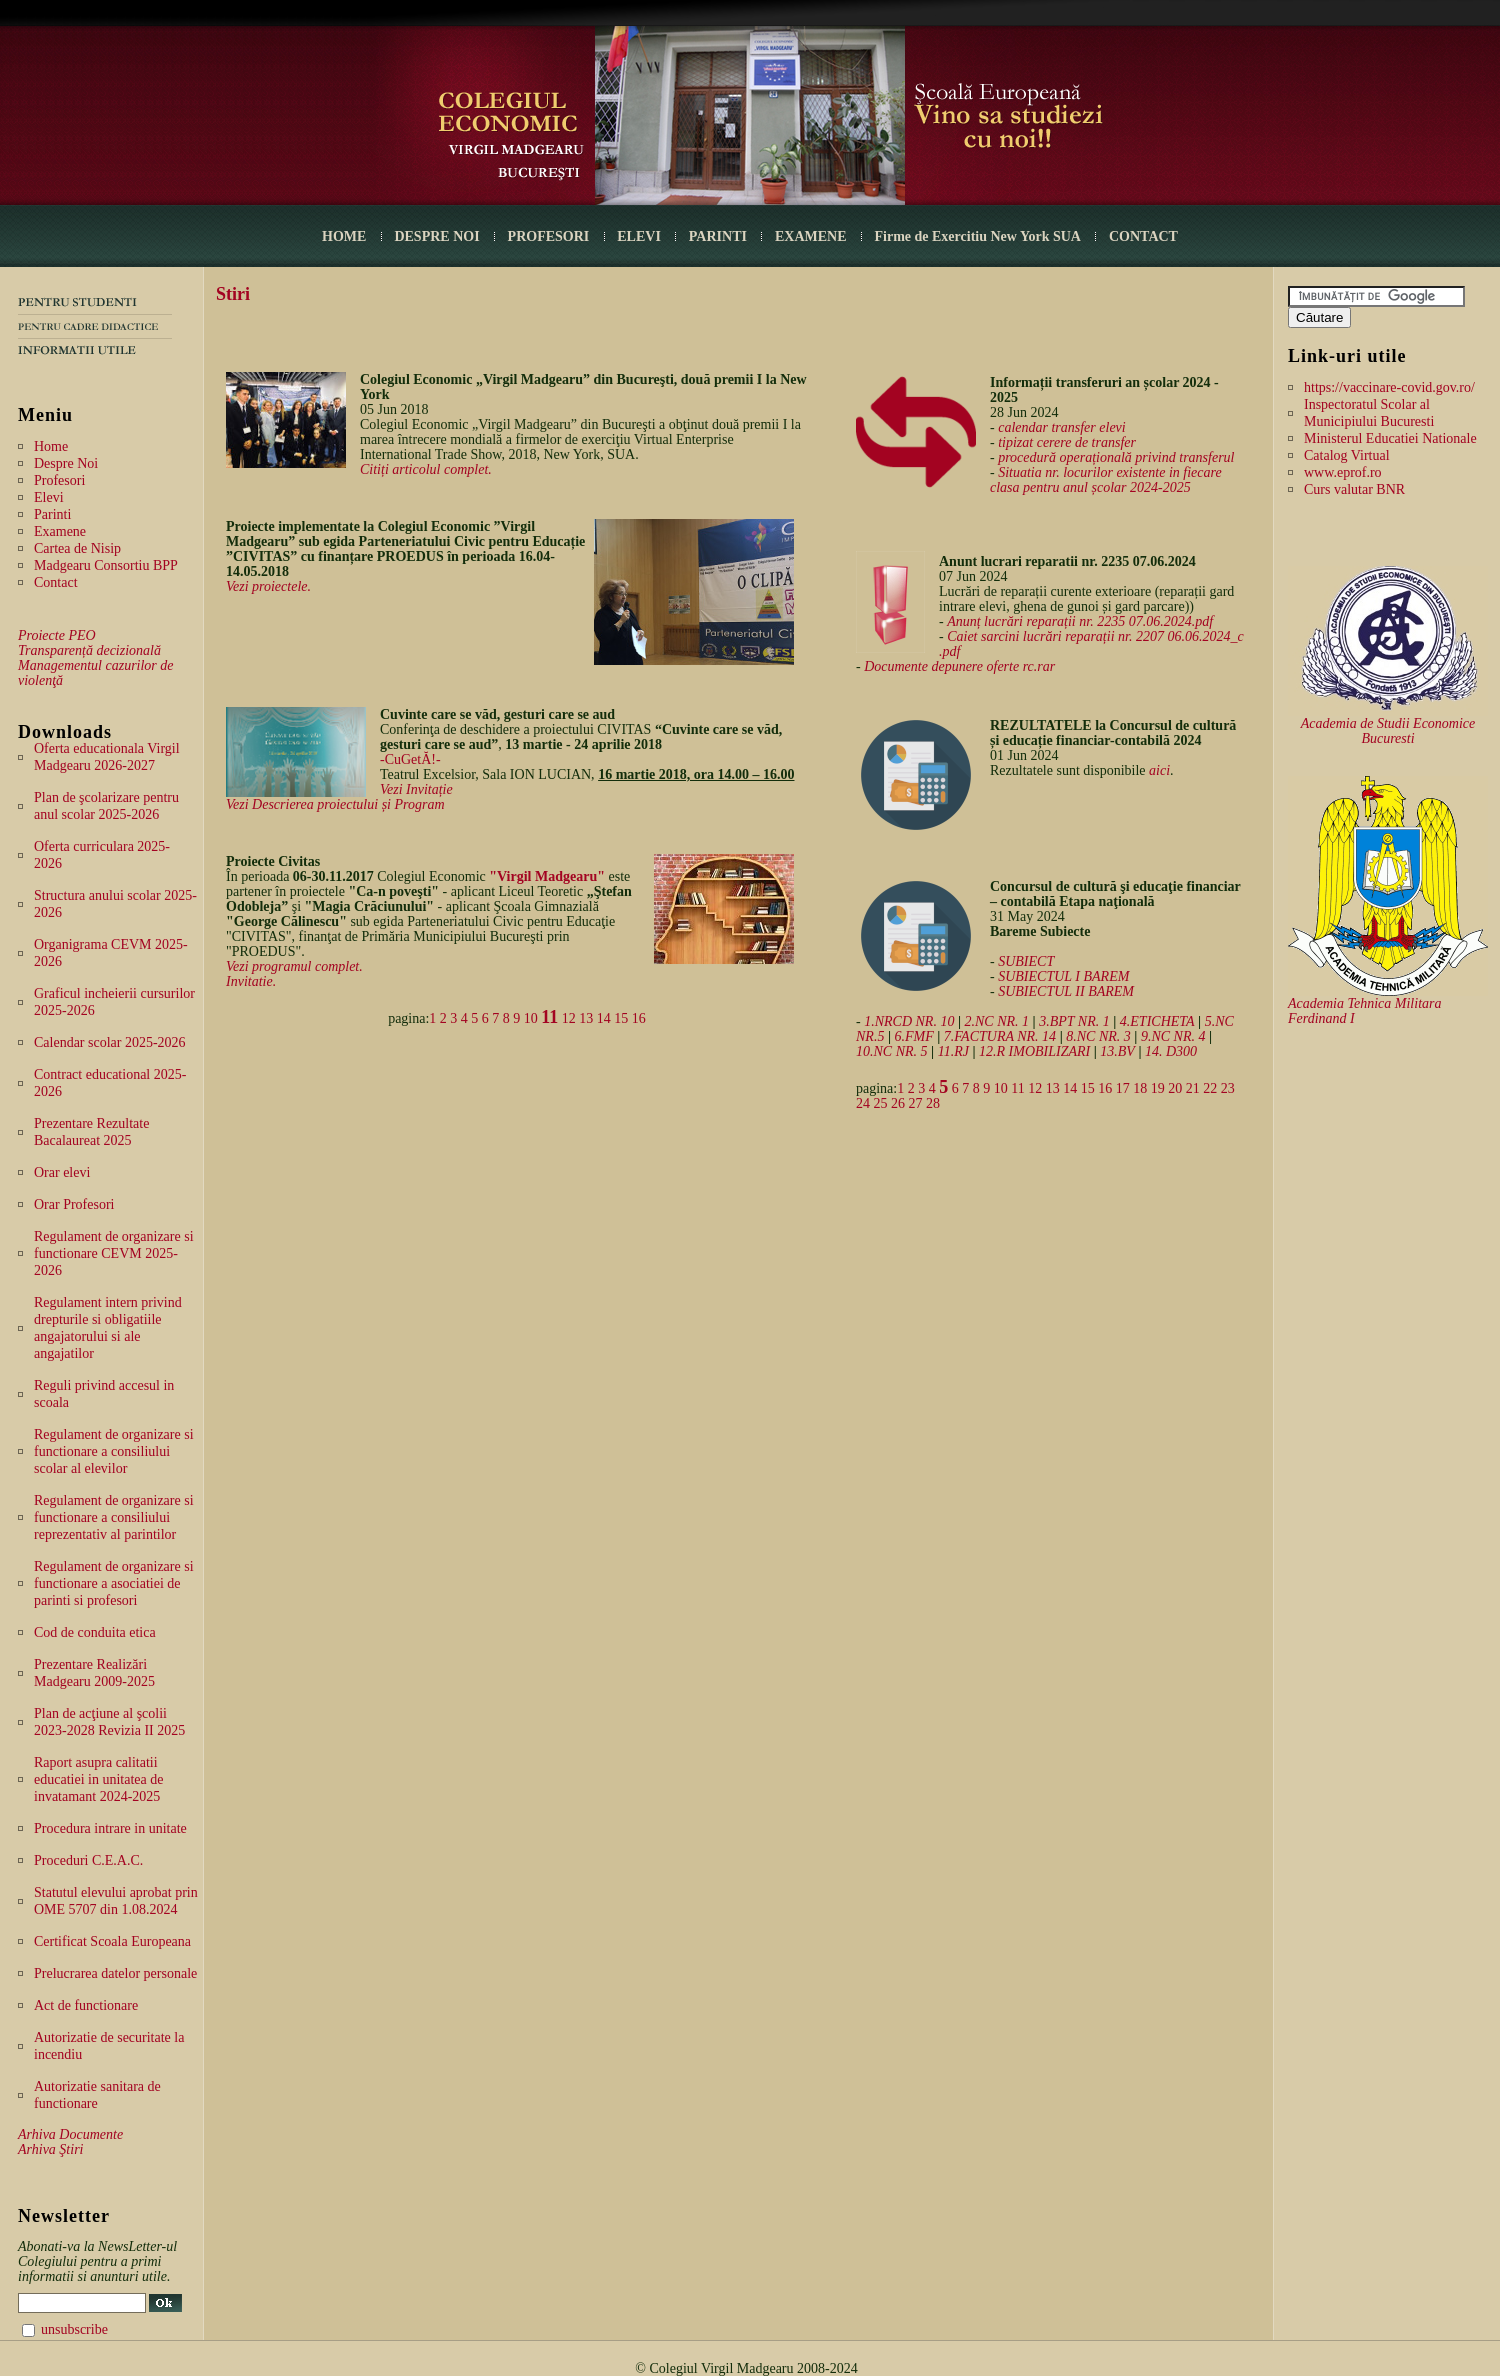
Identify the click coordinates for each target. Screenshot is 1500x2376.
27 (916, 1103)
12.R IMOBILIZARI (1034, 1051)
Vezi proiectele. (268, 586)
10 (531, 1018)
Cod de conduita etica (95, 1632)
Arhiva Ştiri (50, 2149)
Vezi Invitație (416, 789)
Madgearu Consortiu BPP (106, 565)
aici (1159, 770)
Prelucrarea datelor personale (115, 1973)
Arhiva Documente (70, 2134)
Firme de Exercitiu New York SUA (978, 236)
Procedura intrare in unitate (110, 1828)
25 (881, 1103)
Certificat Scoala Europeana (112, 1941)
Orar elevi (62, 1172)
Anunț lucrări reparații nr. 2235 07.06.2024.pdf (1080, 621)
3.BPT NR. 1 (1074, 1021)
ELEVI (639, 236)
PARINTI (718, 236)
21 (1193, 1088)
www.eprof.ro (1343, 472)
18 (1140, 1088)
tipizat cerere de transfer (1067, 442)
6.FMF (913, 1036)
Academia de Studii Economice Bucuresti (1388, 731)
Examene (60, 531)
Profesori (59, 480)
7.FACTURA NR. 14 (1000, 1036)
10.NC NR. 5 (892, 1051)
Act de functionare (86, 2005)
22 (1210, 1088)
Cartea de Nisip (77, 548)
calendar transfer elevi (1062, 427)
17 (1123, 1088)
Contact (56, 582)
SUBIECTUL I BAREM (1063, 976)
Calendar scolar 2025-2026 (110, 1042)
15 (621, 1018)
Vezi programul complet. (294, 966)
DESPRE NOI (436, 236)
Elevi (49, 497)
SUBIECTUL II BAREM (1066, 991)
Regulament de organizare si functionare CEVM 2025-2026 (114, 1253)
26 (898, 1103)
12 (569, 1018)
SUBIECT (1026, 961)
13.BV (1117, 1051)
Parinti (52, 514)
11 (549, 1017)
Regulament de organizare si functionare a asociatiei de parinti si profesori (114, 1583)
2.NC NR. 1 (997, 1021)
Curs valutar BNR (1354, 489)
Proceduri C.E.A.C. (88, 1860)
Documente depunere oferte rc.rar (959, 666)
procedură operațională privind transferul (1116, 457)
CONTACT (1143, 236)
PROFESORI (549, 236)
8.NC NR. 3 (1098, 1036)
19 (1158, 1088)
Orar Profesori (74, 1204)
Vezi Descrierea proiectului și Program (335, 804)
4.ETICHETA (1157, 1021)
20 (1175, 1088)
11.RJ (953, 1051)
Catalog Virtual (1347, 455)
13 (586, 1018)
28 (933, 1103)
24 (863, 1103)
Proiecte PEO (57, 635)
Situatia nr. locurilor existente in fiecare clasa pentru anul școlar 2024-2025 (1106, 480)
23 (1228, 1088)
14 (604, 1018)
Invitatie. (251, 981)
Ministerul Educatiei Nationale (1390, 438)
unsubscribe (74, 2329)
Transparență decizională (89, 650)
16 (639, 1018)
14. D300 (1171, 1051)
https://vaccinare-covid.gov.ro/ (1389, 387)
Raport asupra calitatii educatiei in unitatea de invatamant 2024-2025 (98, 1779)
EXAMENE (811, 236)
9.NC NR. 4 (1173, 1036)
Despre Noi (66, 463)
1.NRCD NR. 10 (909, 1021)
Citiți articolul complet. (426, 469)
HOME (344, 236)
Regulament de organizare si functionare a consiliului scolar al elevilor (114, 1451)
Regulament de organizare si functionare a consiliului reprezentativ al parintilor (114, 1517)
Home (51, 446)
